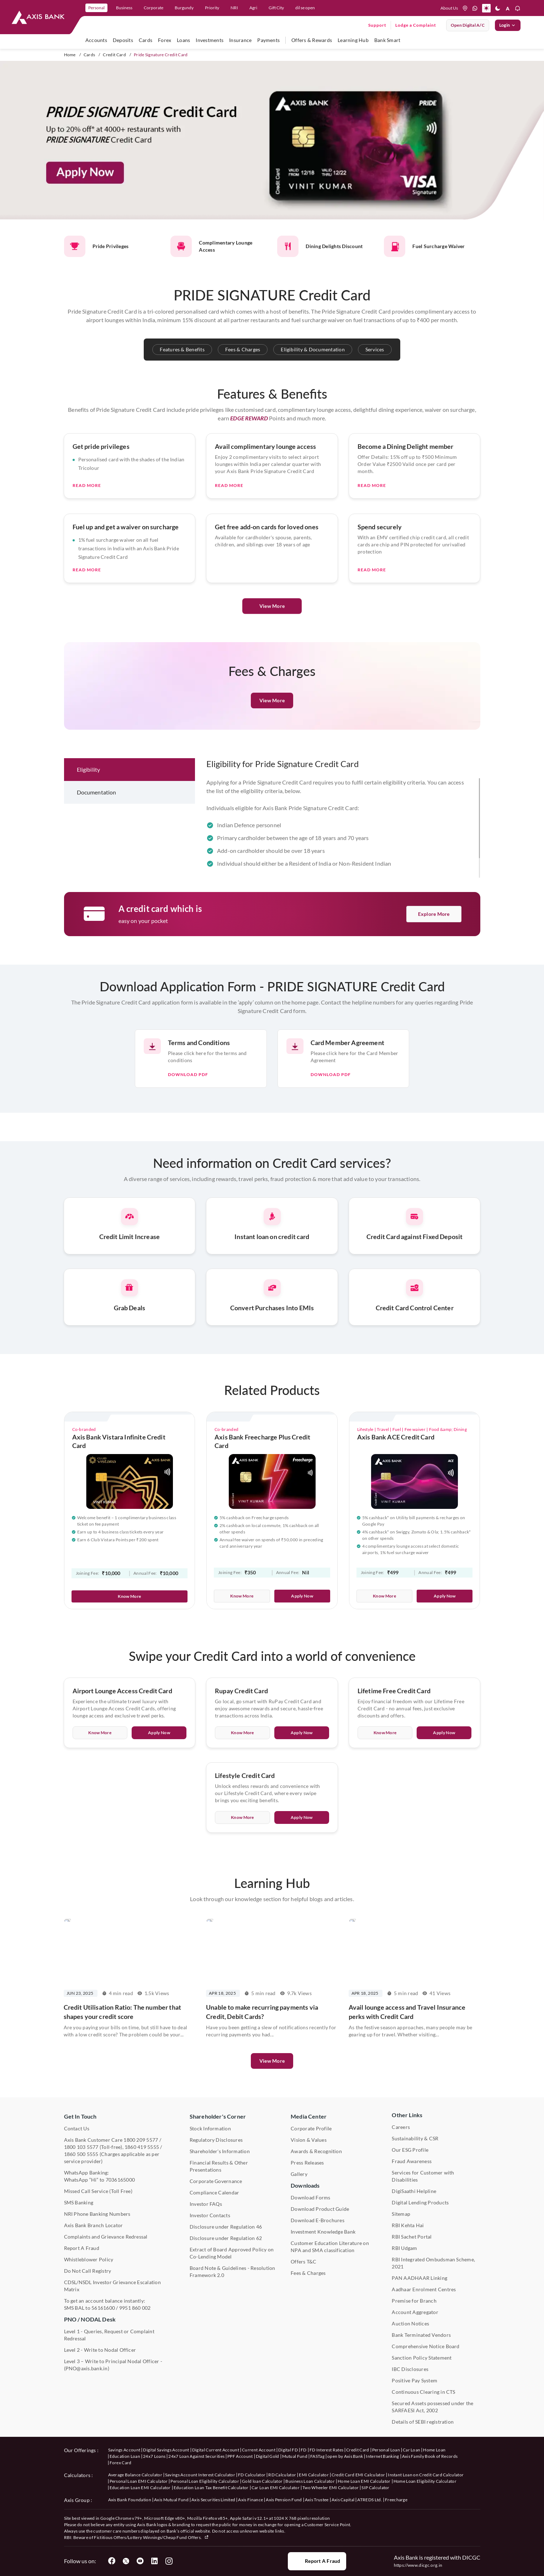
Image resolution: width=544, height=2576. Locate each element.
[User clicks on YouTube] (140, 2561)
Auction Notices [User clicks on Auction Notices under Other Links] (410, 2323)
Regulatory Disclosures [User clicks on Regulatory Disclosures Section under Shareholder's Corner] (216, 2140)
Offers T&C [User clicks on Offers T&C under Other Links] (303, 2261)
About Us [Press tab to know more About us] (449, 8)
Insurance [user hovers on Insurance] (240, 40)
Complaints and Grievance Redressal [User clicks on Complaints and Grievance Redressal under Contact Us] (106, 2237)
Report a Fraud (317, 2561)
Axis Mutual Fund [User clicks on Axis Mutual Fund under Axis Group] (171, 2499)
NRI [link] (234, 7)
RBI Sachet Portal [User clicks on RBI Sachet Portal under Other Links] (412, 2237)
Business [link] (124, 7)
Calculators (77, 2475)
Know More (129, 1596)
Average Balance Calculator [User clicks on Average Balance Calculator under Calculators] (135, 2474)
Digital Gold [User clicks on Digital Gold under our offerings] (267, 2456)
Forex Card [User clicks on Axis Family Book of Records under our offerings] (121, 2462)
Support (377, 25)
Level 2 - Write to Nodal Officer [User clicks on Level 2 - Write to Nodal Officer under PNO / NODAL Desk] (100, 2350)
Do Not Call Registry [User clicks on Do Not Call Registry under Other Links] (87, 2271)
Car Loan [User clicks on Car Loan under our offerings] (412, 2449)
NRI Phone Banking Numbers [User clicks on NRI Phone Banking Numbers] (97, 2214)
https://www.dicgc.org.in (418, 2565)
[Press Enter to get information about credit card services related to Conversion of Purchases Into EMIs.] (272, 1332)
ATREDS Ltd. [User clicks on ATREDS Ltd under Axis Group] (369, 2499)
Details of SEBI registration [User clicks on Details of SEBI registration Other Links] (423, 2422)
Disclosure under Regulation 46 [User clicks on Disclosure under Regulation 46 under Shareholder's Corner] (226, 2227)
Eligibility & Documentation (312, 349)
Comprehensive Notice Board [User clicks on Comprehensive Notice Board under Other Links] (425, 2346)
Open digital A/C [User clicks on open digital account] (468, 25)
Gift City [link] (276, 7)
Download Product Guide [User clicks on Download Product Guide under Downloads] (320, 2209)
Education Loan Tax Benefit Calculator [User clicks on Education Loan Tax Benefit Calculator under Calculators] (211, 2487)
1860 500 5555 (81, 2154)
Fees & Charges (242, 349)
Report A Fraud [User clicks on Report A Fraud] (81, 2248)
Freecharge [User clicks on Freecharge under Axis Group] (396, 2499)
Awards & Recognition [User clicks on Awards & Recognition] (316, 2151)
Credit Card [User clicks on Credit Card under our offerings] (357, 2449)
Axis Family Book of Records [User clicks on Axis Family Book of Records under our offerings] (430, 2456)
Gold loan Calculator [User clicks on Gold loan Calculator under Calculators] (262, 2481)
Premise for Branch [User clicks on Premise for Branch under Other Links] (414, 2301)
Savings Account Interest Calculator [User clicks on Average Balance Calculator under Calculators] (200, 2474)
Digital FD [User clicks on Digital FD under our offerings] (288, 2449)
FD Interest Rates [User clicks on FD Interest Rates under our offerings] (326, 2449)
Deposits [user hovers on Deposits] (123, 40)
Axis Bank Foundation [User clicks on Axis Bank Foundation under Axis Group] (129, 2499)
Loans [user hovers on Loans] (183, 40)
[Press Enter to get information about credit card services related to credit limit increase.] (130, 1261)
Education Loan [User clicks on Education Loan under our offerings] (125, 2456)
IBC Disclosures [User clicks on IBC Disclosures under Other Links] (410, 2369)
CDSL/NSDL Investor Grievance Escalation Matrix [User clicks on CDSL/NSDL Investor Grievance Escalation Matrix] (112, 2285)
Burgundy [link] (184, 7)
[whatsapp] (475, 8)
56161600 (103, 2308)
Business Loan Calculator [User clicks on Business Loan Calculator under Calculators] (310, 2481)
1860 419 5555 (142, 2147)
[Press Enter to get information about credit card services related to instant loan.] (272, 1261)
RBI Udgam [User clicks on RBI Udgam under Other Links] (404, 2248)
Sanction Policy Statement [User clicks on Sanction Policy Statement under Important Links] (421, 2358)
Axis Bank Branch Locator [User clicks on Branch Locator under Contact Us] (93, 2225)
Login (507, 25)
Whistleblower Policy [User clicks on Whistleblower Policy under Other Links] (88, 2259)
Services (374, 349)
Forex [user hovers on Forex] (164, 40)
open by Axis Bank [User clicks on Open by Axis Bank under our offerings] (345, 2456)
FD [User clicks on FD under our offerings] (304, 2449)
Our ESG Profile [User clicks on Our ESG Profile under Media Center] (410, 2150)
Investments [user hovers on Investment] (209, 40)
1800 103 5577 (81, 2147)
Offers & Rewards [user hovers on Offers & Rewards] (311, 40)
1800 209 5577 (140, 2140)
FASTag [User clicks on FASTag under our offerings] (317, 2456)
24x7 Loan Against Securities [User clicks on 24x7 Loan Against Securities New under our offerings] (196, 2456)
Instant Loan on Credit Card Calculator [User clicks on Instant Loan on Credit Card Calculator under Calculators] (426, 2474)
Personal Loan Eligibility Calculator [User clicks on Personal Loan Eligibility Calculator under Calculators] (204, 2481)
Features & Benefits (182, 349)
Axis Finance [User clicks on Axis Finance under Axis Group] (250, 2499)
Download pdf (188, 1110)
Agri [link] (253, 7)
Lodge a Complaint (415, 25)
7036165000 (120, 2180)
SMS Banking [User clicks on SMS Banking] (79, 2202)
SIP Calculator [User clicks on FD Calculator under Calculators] (375, 2487)
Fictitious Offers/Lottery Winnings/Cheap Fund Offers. (151, 2537)
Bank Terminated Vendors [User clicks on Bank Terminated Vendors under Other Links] (421, 2335)
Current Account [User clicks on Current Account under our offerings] (258, 2449)
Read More (87, 521)
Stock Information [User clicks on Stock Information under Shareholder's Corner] (210, 2128)
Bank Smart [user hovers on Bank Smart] (387, 40)
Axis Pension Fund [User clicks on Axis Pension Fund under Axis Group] (284, 2499)
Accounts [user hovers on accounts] (96, 40)
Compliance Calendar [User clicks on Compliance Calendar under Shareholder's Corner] (214, 2192)
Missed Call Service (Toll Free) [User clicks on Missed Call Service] (98, 2191)
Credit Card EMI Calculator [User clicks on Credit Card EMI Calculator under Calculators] (358, 2474)
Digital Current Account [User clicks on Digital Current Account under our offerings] (215, 2449)
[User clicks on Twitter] (126, 2561)
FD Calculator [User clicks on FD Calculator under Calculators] (251, 2474)
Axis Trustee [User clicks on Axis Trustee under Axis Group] (317, 2499)
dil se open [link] (305, 7)
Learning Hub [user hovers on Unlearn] (353, 40)
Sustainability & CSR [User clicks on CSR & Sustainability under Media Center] (415, 2138)
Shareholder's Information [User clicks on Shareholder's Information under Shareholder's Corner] (220, 2151)
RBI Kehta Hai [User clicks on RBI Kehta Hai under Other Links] (408, 2225)
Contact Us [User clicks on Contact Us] (76, 2128)
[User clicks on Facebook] (111, 2561)
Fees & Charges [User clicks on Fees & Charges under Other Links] (308, 2273)
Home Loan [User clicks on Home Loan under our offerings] (434, 2449)
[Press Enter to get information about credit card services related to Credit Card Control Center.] (415, 1332)
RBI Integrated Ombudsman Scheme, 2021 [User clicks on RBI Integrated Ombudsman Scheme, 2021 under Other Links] (433, 2263)
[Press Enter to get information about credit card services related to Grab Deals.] (130, 1332)
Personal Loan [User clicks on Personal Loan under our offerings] (386, 2449)
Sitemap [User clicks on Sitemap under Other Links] (401, 2214)
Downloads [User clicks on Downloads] (305, 2185)
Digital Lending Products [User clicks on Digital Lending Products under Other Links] (420, 2202)
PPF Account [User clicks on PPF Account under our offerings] (240, 2456)
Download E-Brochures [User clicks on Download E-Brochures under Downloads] (317, 2220)
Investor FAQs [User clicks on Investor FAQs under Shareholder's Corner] (206, 2204)
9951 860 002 (135, 2308)
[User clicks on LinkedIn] (154, 2561)
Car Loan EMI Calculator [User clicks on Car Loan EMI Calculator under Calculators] (276, 2487)
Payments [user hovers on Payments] (268, 40)
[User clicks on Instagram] (168, 2561)
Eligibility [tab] (88, 805)
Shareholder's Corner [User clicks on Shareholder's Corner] (218, 2116)
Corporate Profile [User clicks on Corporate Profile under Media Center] (311, 2128)
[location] (465, 8)
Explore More (434, 914)
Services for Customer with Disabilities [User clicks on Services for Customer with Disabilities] (423, 2176)
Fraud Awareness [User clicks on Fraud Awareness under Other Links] (412, 2161)
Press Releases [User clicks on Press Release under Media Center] (307, 2163)
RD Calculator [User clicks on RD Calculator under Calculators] (282, 2474)
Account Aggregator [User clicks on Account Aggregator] (415, 2312)
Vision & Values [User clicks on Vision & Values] (309, 2140)
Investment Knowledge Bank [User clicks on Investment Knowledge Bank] (323, 2232)
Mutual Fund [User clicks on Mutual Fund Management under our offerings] (295, 2456)
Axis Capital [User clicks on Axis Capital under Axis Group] (343, 2499)
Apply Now (302, 1596)
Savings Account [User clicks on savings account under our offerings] (124, 2449)
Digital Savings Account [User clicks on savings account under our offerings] (166, 2449)
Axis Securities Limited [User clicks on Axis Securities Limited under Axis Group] (213, 2499)
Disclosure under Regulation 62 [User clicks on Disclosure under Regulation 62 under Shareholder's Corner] (226, 2238)
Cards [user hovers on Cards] (145, 40)
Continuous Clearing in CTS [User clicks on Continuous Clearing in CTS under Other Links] (423, 2392)
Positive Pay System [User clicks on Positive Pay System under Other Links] (414, 2380)
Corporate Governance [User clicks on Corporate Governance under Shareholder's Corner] (216, 2181)
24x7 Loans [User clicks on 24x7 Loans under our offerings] (154, 2456)
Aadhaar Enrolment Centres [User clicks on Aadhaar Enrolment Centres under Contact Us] (424, 2289)
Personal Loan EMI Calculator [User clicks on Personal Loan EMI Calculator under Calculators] (139, 2481)
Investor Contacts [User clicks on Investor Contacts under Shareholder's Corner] (210, 2215)
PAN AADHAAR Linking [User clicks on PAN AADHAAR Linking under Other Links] (419, 2278)
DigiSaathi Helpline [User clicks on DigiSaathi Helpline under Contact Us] (414, 2191)
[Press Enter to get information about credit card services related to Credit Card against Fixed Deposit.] (415, 1261)
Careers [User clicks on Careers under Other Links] (401, 2127)
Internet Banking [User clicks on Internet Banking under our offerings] (382, 2456)
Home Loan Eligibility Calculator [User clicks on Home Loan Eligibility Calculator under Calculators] (425, 2481)
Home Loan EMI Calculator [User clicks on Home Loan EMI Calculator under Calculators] (364, 2481)
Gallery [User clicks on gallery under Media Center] (299, 2174)
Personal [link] (96, 7)
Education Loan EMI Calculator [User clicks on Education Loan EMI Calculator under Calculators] (140, 2487)
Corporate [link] (153, 7)
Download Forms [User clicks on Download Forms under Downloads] (310, 2197)
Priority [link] (212, 7)
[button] (486, 8)
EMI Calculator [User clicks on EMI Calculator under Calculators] (313, 2474)
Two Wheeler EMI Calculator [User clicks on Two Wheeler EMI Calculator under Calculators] (330, 2487)
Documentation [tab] (96, 827)
